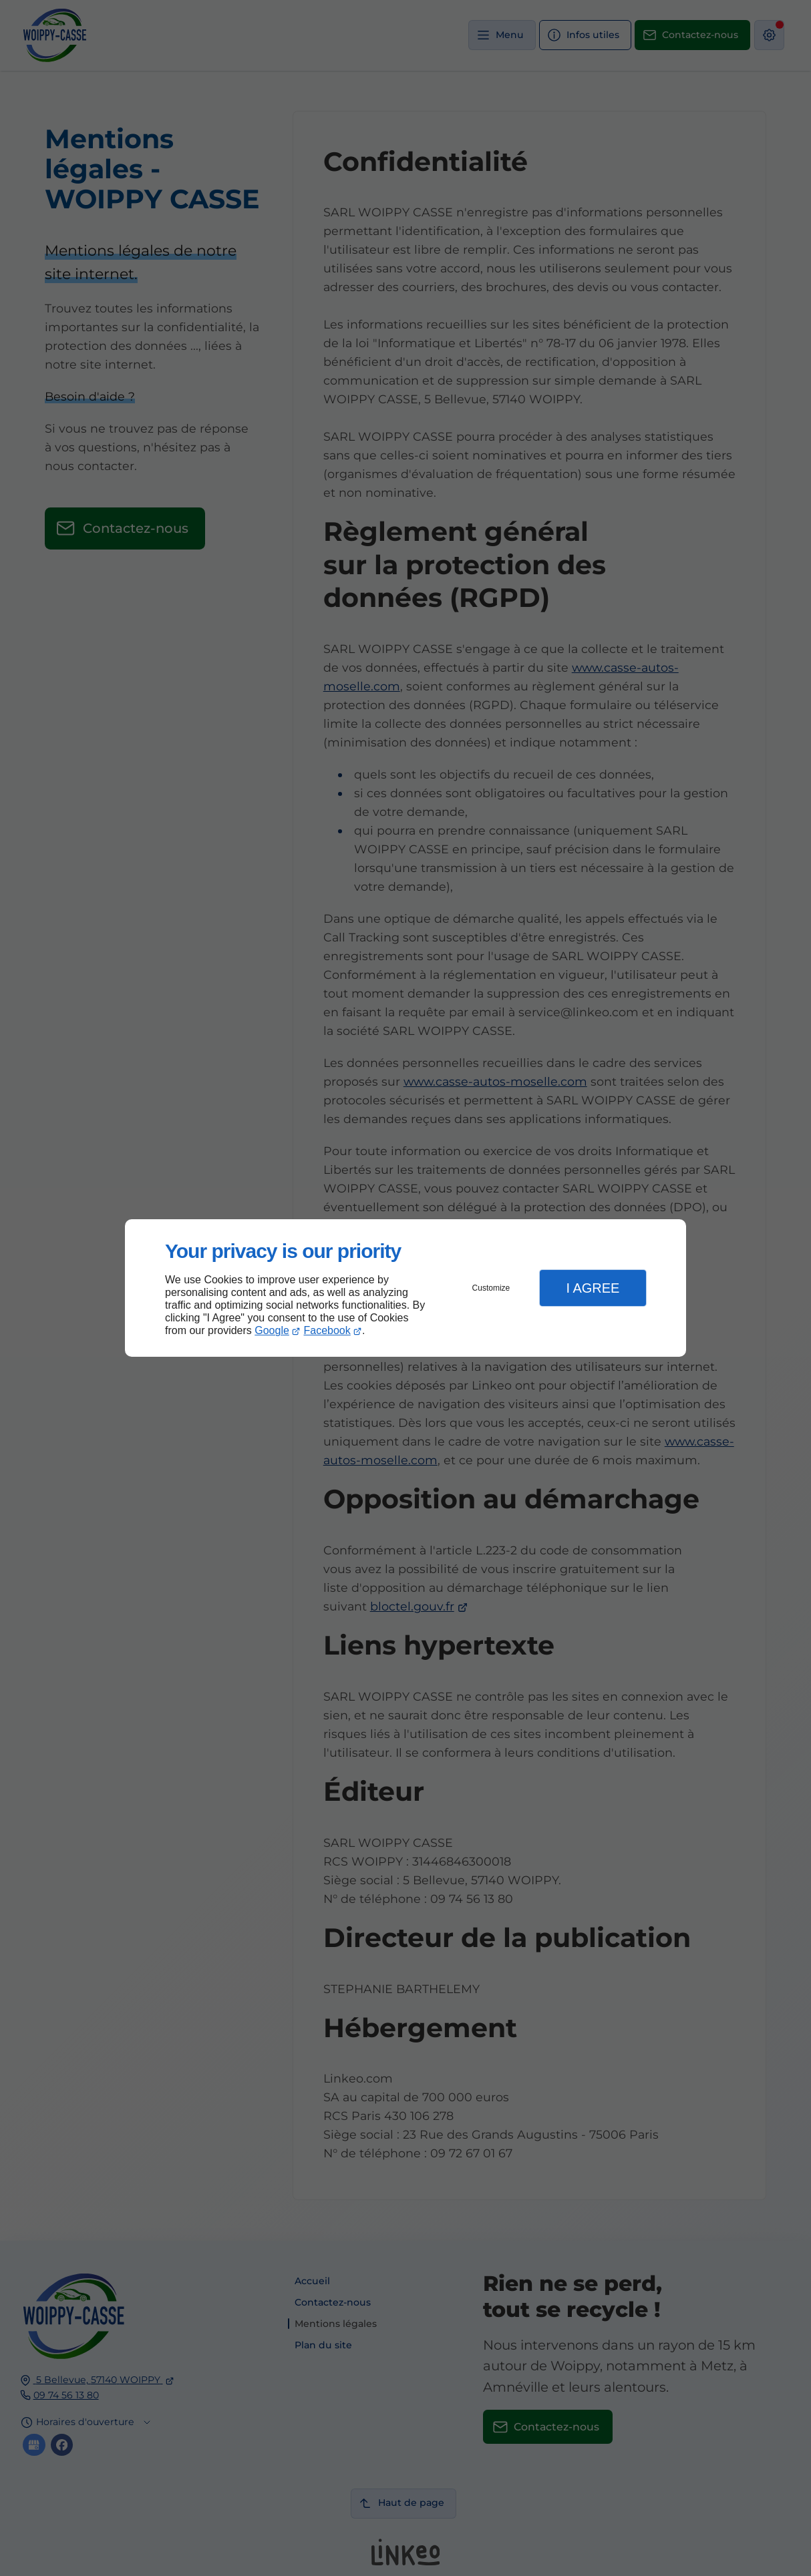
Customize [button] (491, 1288)
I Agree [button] (592, 1288)
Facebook (327, 1330)
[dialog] (405, 1288)
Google (272, 1330)
